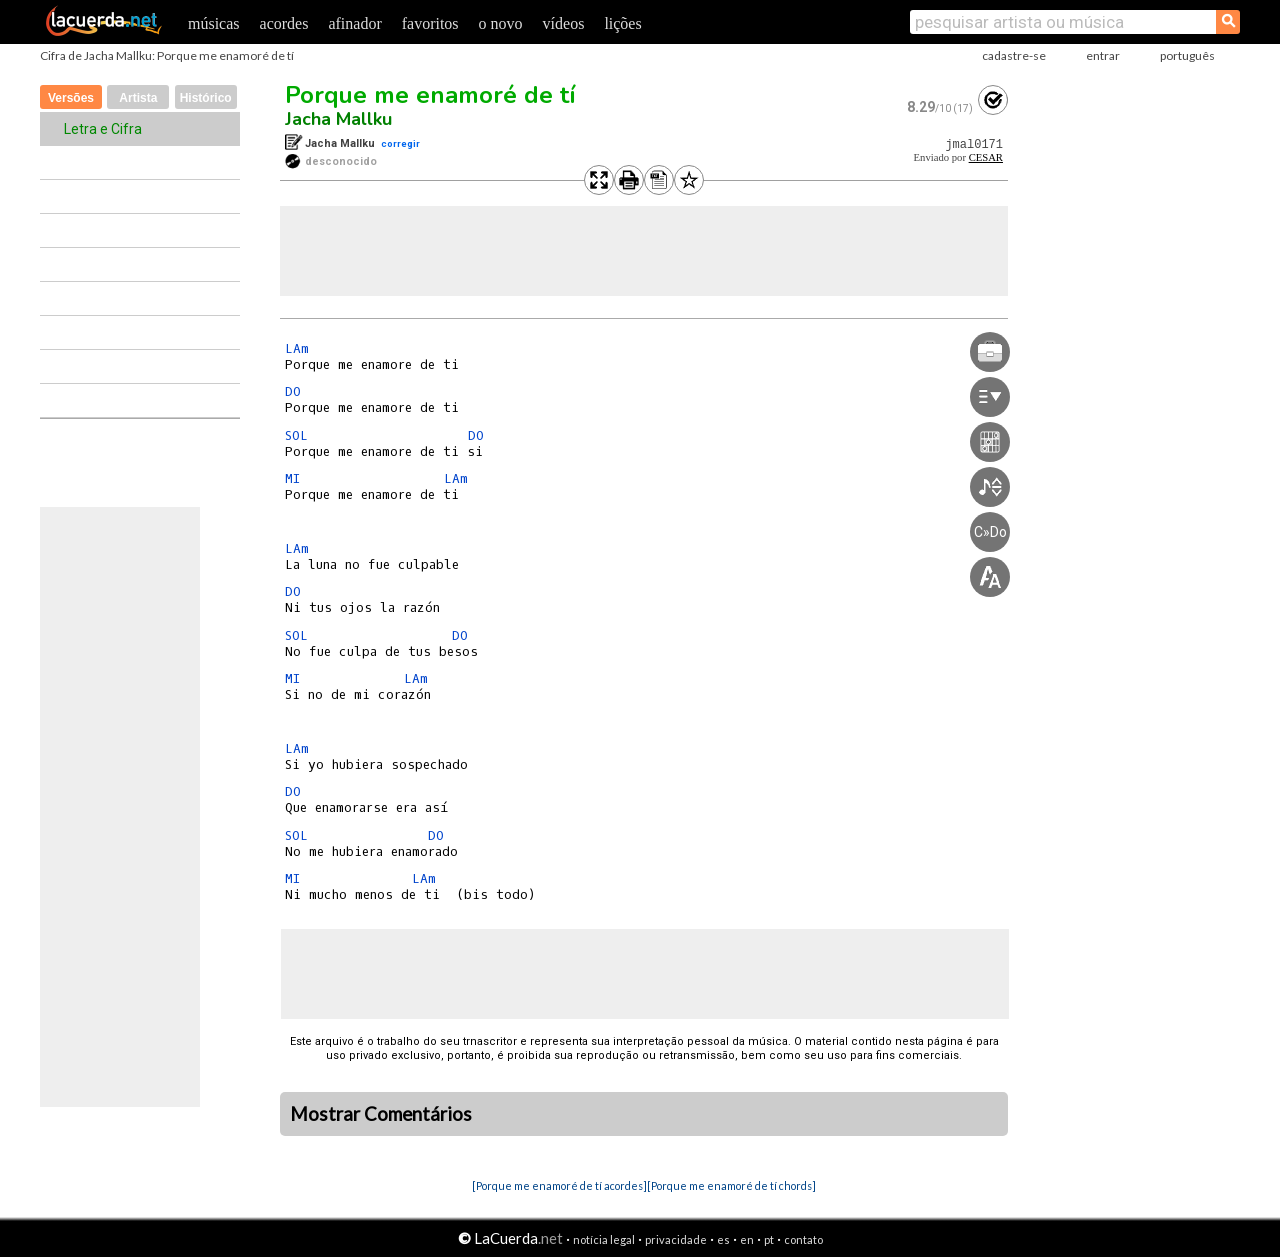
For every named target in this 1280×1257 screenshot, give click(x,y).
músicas (214, 23)
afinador (354, 23)
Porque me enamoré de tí (430, 95)
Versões (71, 98)
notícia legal (604, 1239)
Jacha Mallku (338, 119)
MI (292, 478)
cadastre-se (1014, 55)
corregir (400, 143)
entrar (1103, 55)
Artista (138, 98)
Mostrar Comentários (381, 1114)
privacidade (676, 1239)
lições (622, 23)
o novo (501, 23)
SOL (296, 435)
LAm (297, 348)
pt (769, 1239)
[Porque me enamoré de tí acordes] (559, 1185)
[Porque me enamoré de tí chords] (731, 1185)
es (723, 1239)
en (747, 1239)
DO (293, 391)
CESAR (986, 157)
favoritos (430, 23)
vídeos (564, 23)
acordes (284, 23)
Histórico (206, 98)
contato (803, 1239)
